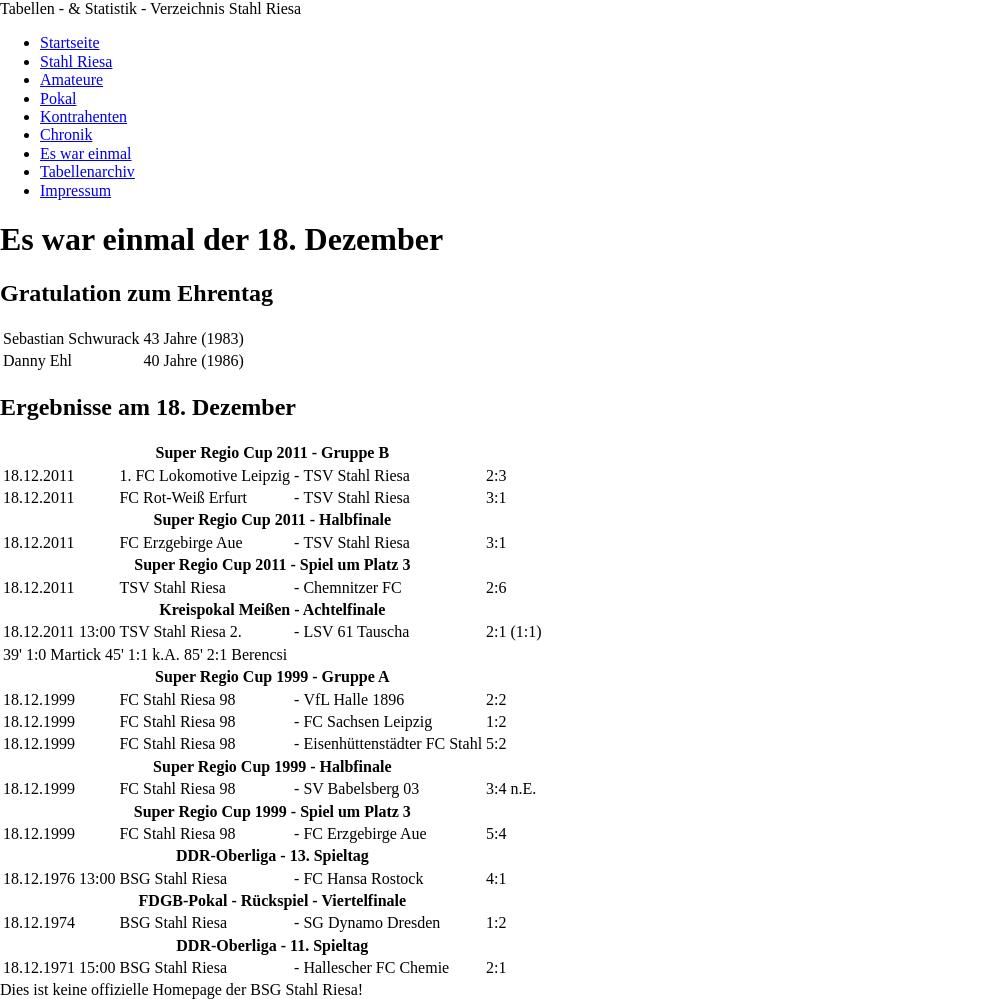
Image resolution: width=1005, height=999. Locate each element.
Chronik (66, 134)
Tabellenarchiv (87, 171)
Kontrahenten (83, 116)
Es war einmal (86, 153)
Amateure (71, 79)
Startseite (70, 42)
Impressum (75, 190)
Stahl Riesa (76, 61)
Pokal (58, 98)
